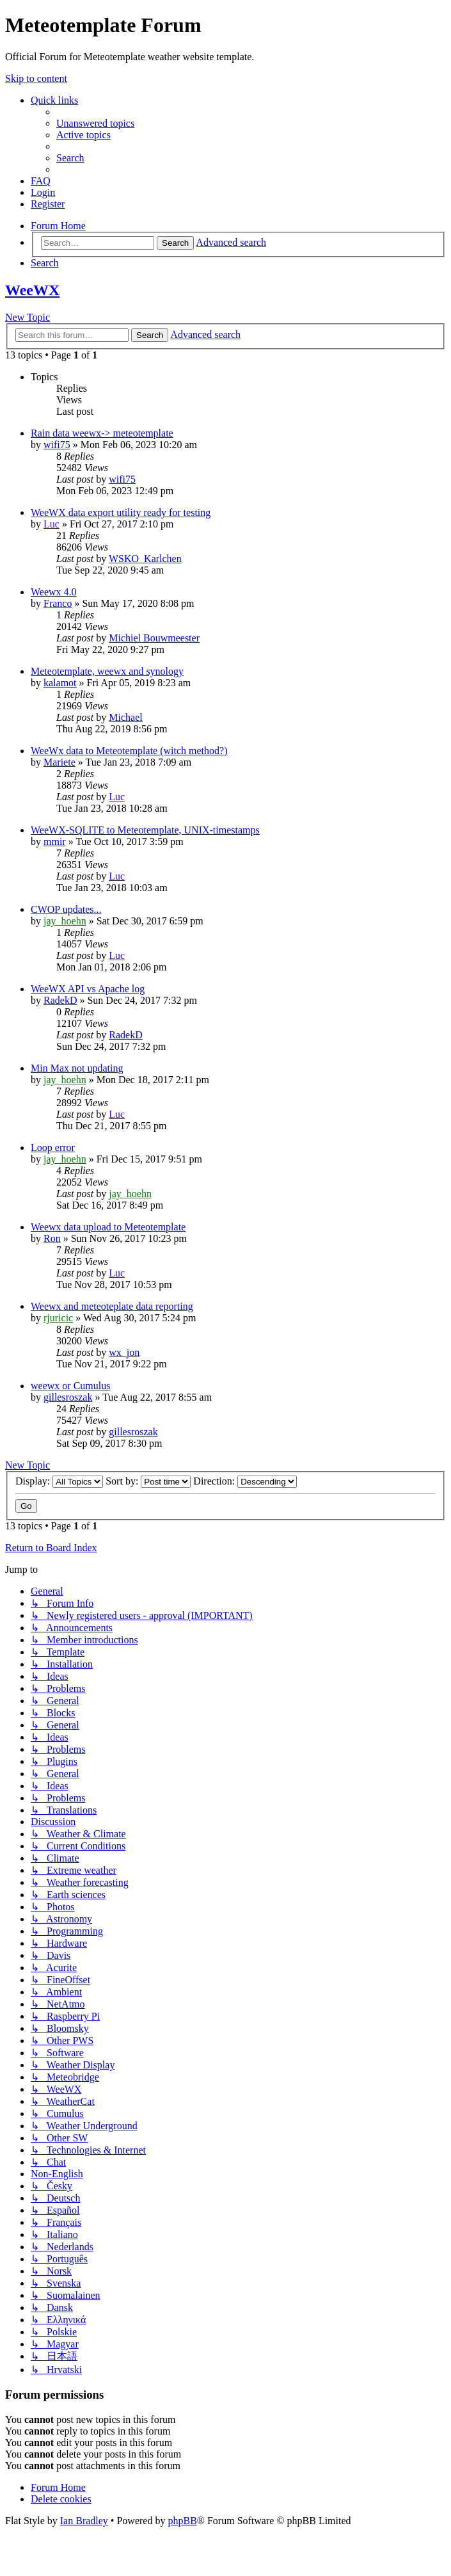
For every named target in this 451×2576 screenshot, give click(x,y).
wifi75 (57, 444)
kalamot (60, 682)
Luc (51, 524)
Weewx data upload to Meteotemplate (108, 1226)
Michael (125, 717)
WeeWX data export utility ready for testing (120, 512)
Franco (58, 603)
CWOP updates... (66, 909)
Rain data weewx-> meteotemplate (102, 433)
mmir (55, 841)
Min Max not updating (77, 1068)
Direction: (245, 1481)
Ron (52, 1238)
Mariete (59, 762)
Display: (59, 1481)
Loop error (53, 1147)
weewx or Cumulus (70, 1385)
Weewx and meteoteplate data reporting (112, 1306)
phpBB (182, 2520)
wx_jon (124, 1352)
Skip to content (36, 78)
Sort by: (148, 1481)
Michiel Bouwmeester (154, 637)
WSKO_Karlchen (145, 558)
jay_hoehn (65, 920)
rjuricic (58, 1317)
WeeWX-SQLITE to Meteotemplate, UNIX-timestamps (145, 830)
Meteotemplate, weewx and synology (107, 671)
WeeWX (32, 290)
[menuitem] (95, 123)
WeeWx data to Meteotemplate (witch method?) (129, 750)
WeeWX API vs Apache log (88, 988)
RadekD (60, 1000)
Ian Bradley (84, 2520)
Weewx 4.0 (54, 591)
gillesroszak (68, 1397)
